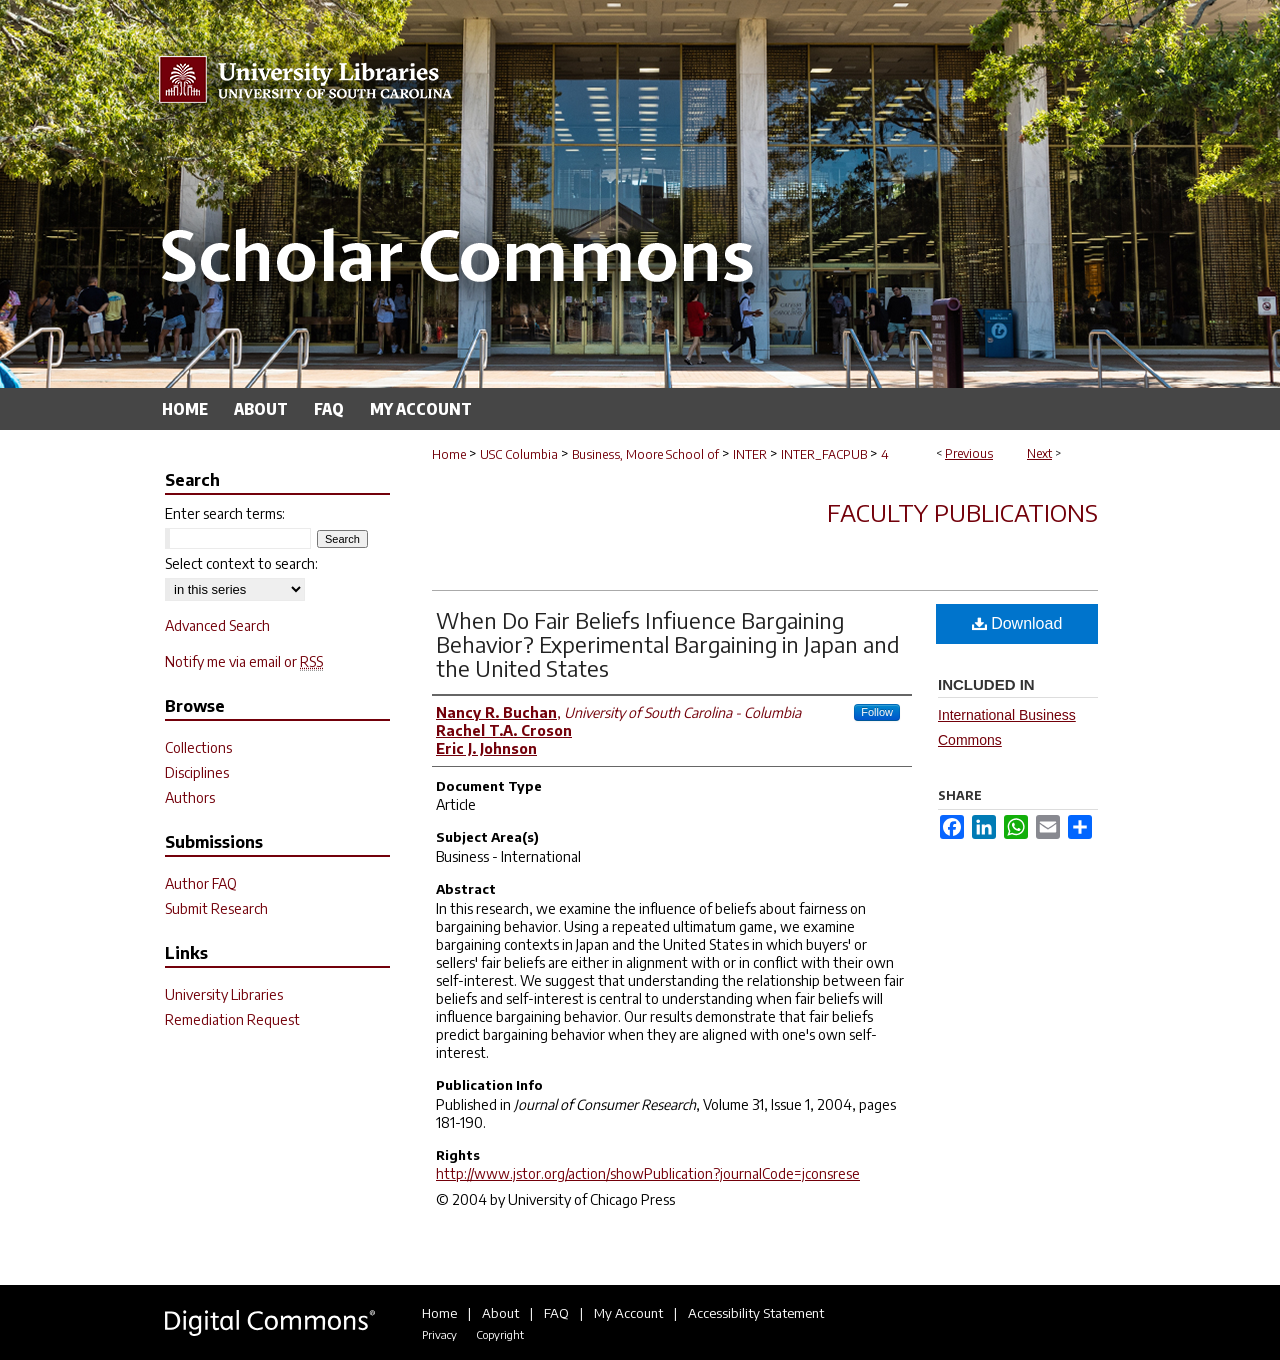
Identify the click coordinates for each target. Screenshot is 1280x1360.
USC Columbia (519, 454)
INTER (750, 454)
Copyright (500, 1334)
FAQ (556, 1313)
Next (1039, 453)
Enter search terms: (225, 513)
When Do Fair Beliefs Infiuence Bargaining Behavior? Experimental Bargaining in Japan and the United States (667, 644)
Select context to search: (241, 563)
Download (1017, 623)
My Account (628, 1313)
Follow (877, 712)
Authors (190, 797)
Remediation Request (232, 1019)
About (500, 1313)
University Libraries (224, 994)
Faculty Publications (962, 512)
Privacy (439, 1334)
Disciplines (197, 772)
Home (449, 454)
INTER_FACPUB (824, 454)
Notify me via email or (244, 661)
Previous (969, 453)
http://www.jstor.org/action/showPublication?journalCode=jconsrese (648, 1173)
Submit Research (216, 908)
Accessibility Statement (756, 1313)
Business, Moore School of (645, 454)
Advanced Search (217, 625)
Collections (198, 747)
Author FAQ (201, 883)
